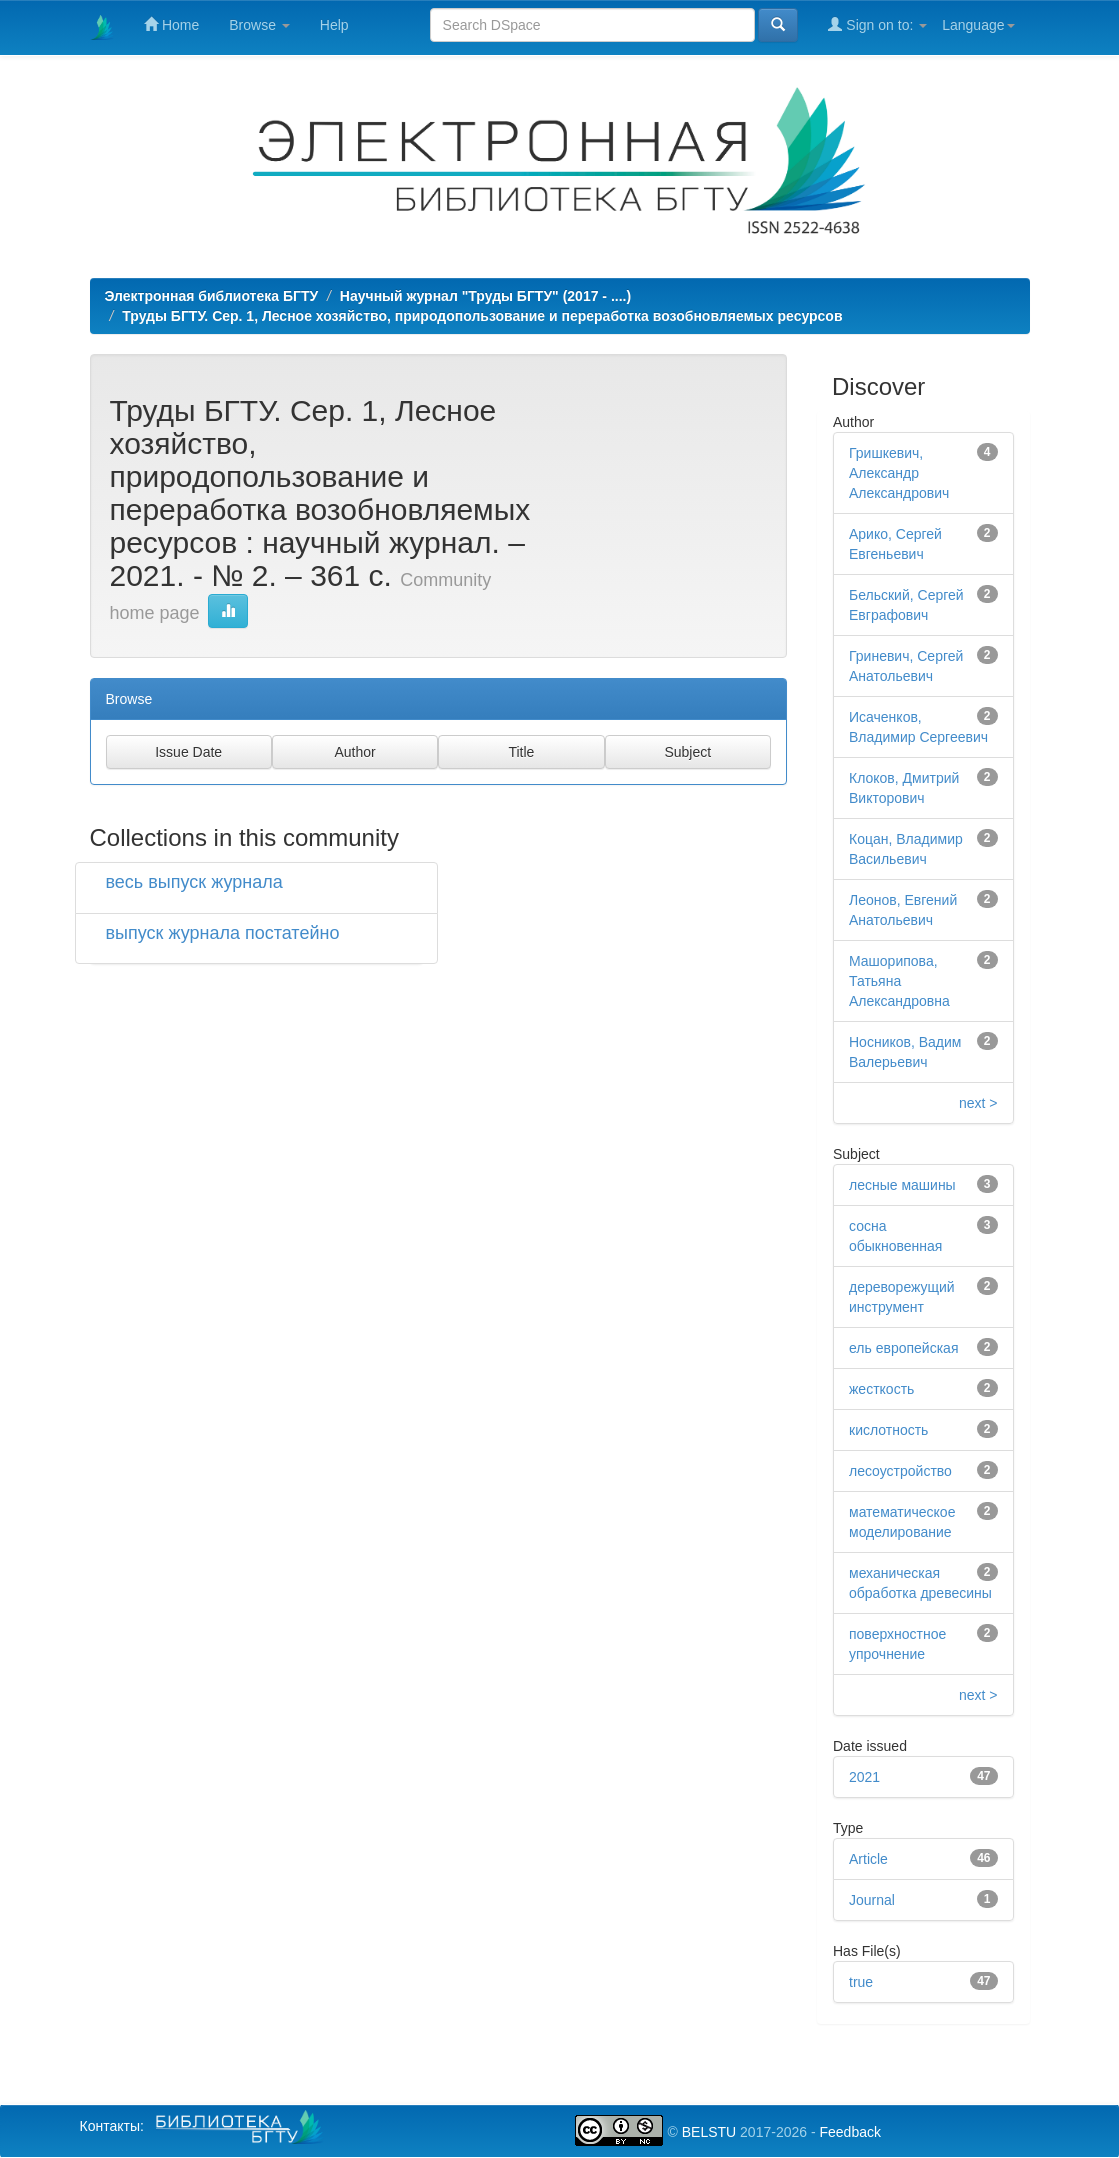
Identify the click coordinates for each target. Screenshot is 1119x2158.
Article (868, 1859)
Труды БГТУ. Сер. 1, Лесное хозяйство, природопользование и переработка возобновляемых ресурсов (482, 316)
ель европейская (903, 1348)
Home (171, 24)
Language (978, 25)
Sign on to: (877, 24)
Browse (259, 25)
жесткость (881, 1389)
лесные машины (902, 1185)
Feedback (849, 2132)
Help (334, 25)
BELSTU (709, 2132)
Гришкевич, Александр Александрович (899, 473)
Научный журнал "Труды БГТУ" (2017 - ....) (485, 296)
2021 (864, 1777)
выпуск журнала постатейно (223, 933)
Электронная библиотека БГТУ (212, 296)
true (861, 1982)
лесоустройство (900, 1471)
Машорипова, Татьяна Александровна (899, 981)
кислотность (888, 1430)
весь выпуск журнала (194, 882)
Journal (872, 1900)
